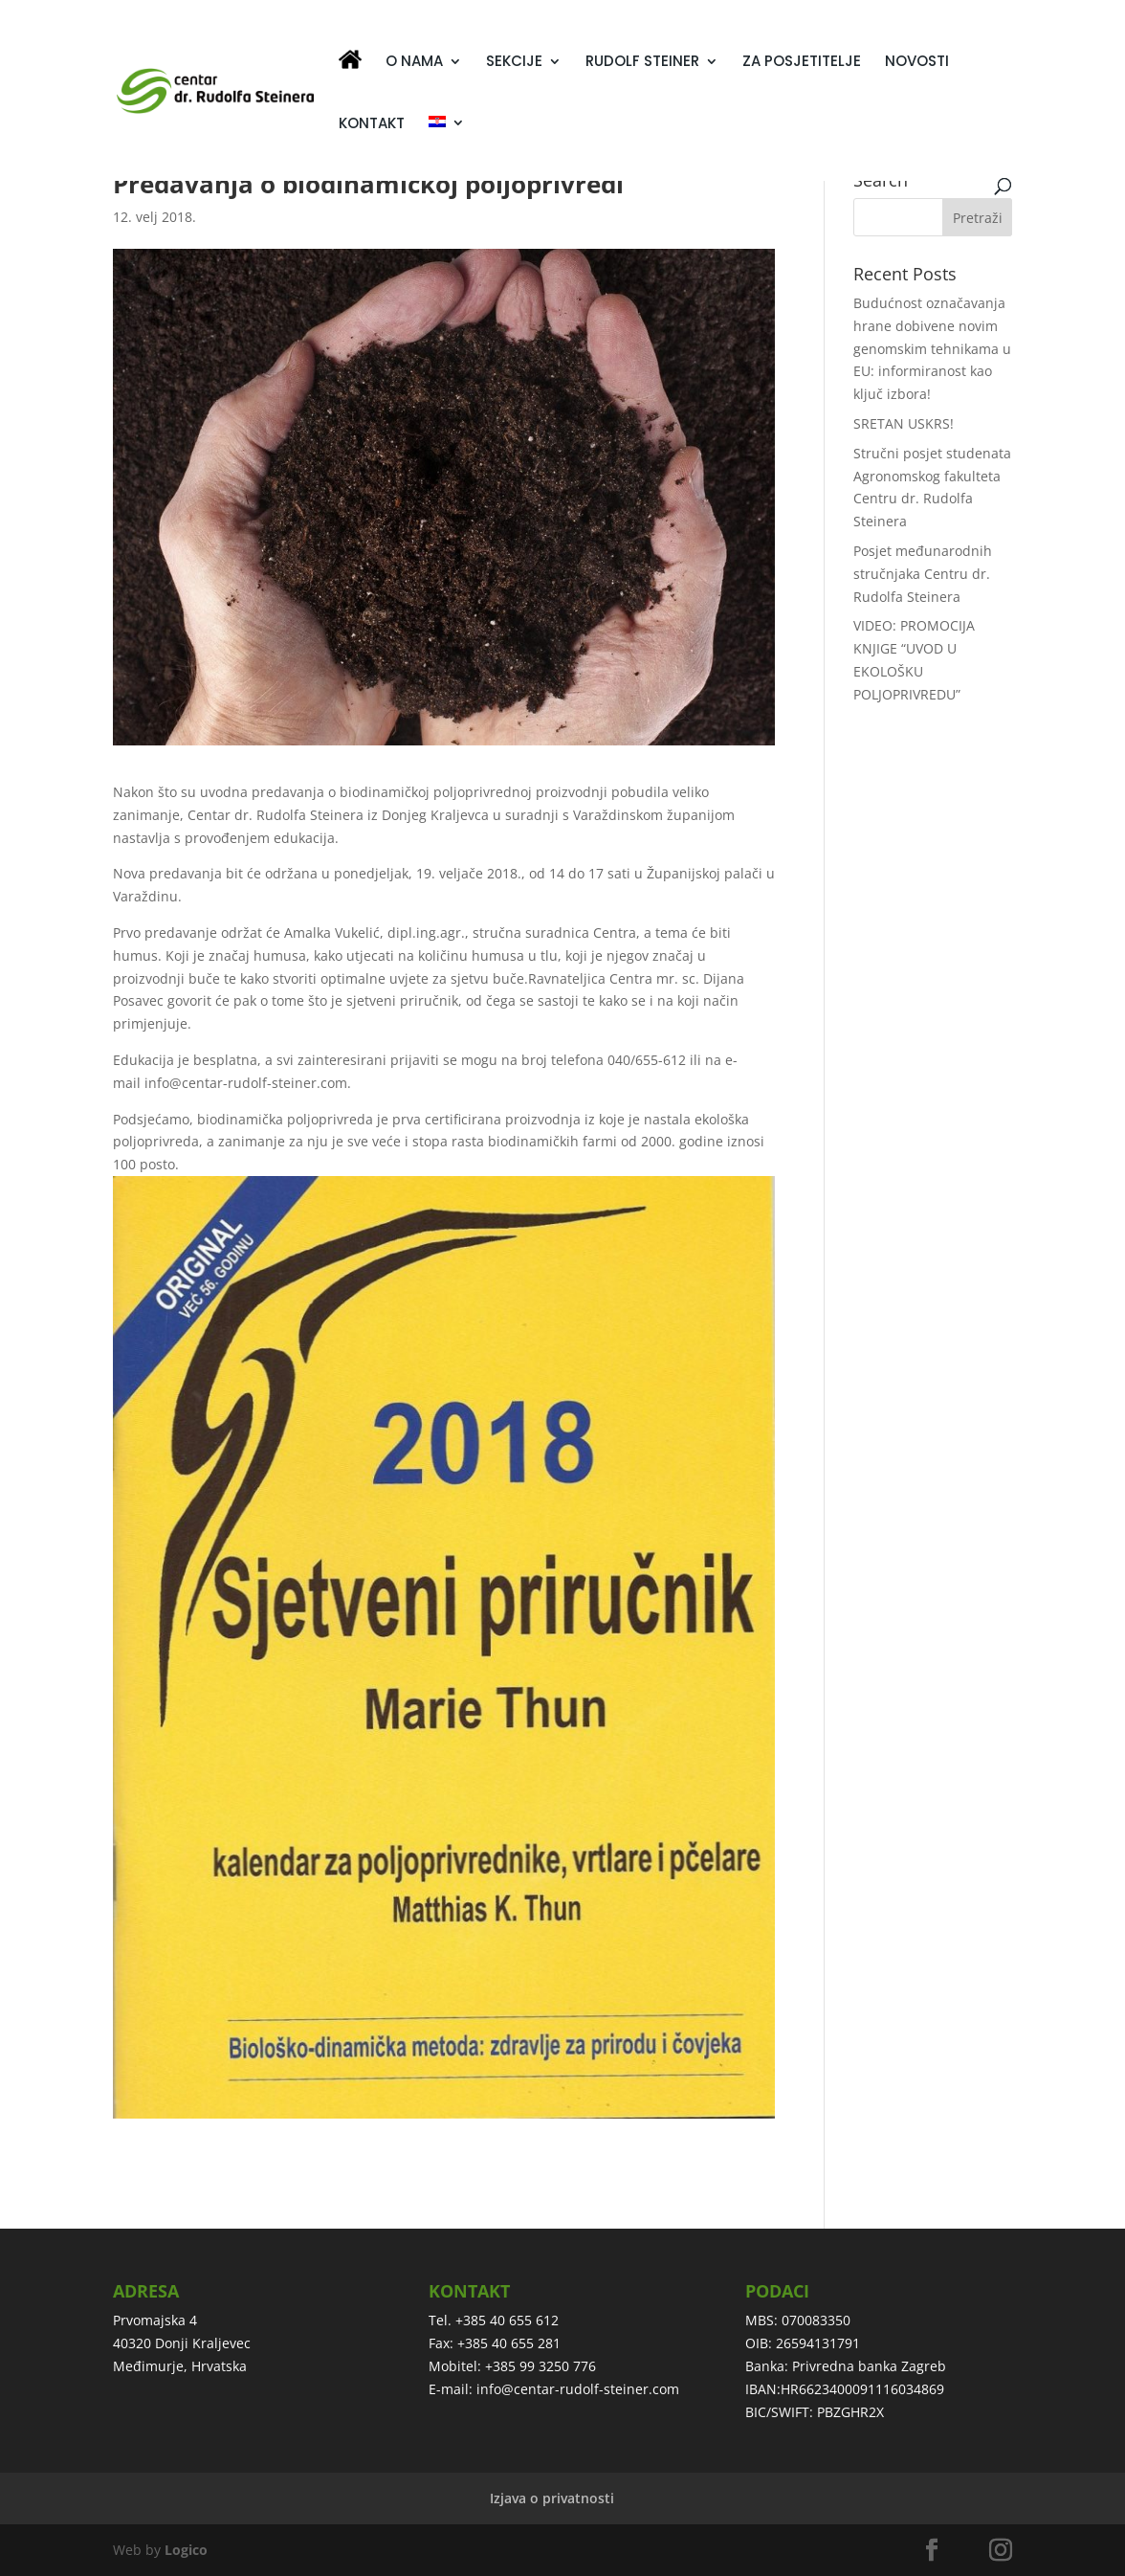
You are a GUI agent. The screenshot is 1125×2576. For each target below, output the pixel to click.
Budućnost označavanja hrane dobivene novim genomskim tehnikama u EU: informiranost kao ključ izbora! (932, 348)
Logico (186, 2550)
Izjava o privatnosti (552, 2498)
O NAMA (414, 63)
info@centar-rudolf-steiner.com (577, 2389)
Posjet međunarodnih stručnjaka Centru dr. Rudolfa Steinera (922, 574)
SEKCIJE (514, 63)
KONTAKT (372, 125)
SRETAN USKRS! (903, 423)
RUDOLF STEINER (642, 63)
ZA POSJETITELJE (801, 63)
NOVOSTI (917, 63)
